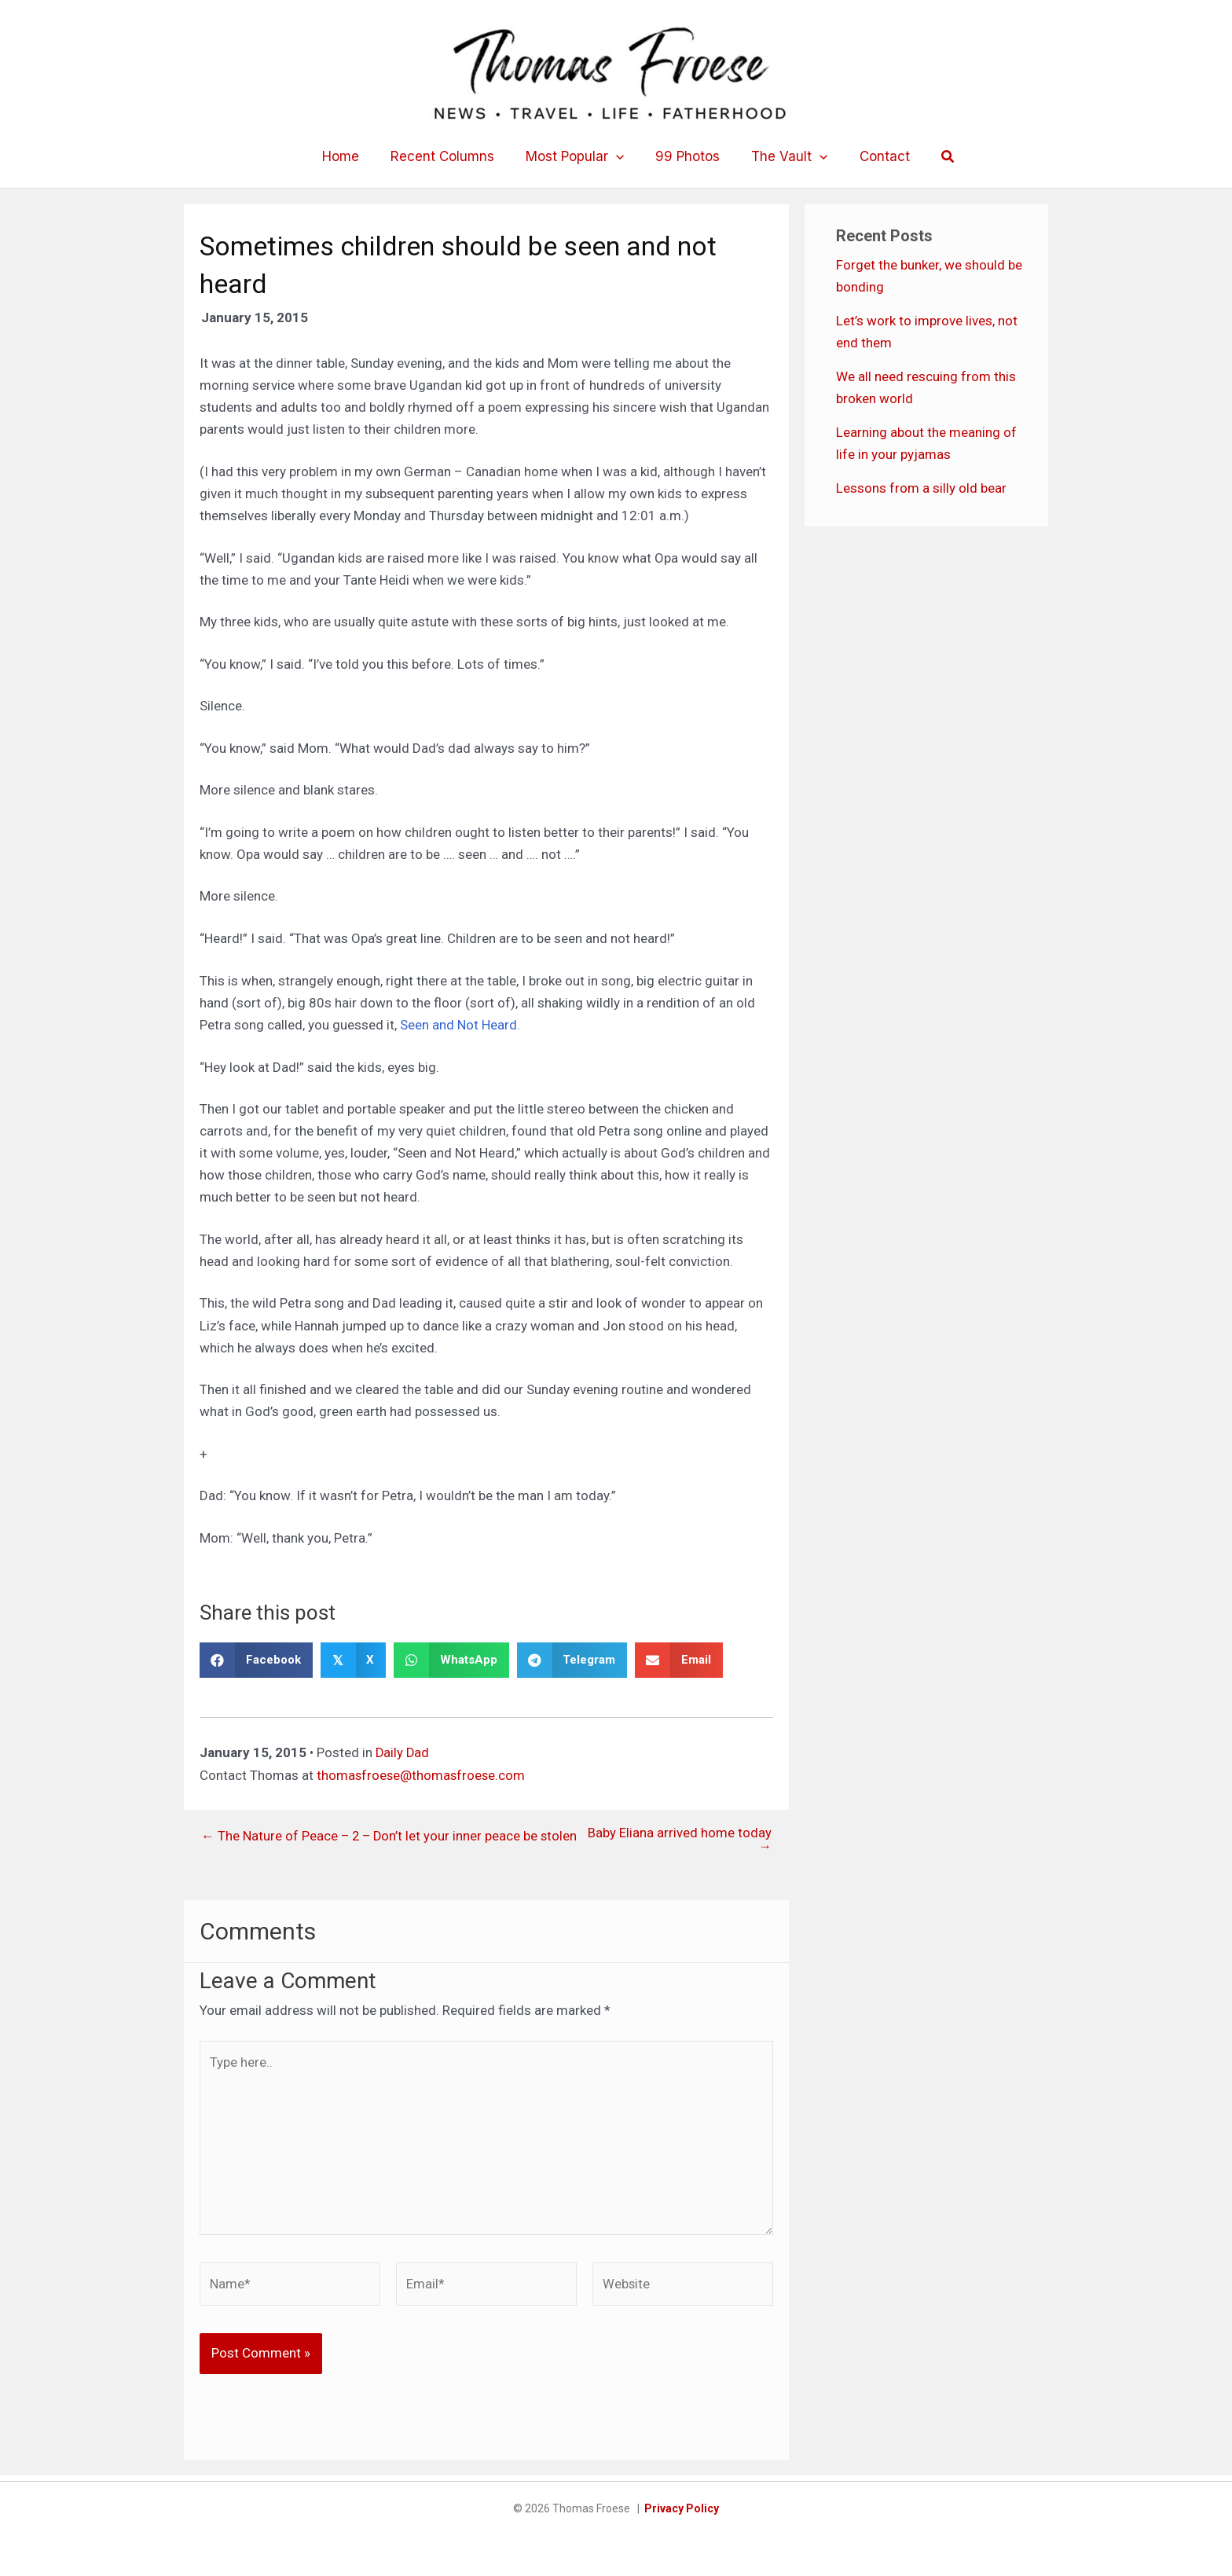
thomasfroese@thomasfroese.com (422, 1774)
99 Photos (686, 156)
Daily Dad (403, 1752)
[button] (618, 156)
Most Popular (577, 156)
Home (352, 156)
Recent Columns (449, 156)
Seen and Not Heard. (458, 1025)
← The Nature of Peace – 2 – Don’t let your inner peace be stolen (371, 1839)
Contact (873, 156)
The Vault (783, 156)
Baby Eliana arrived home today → (680, 1839)
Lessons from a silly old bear (921, 488)
